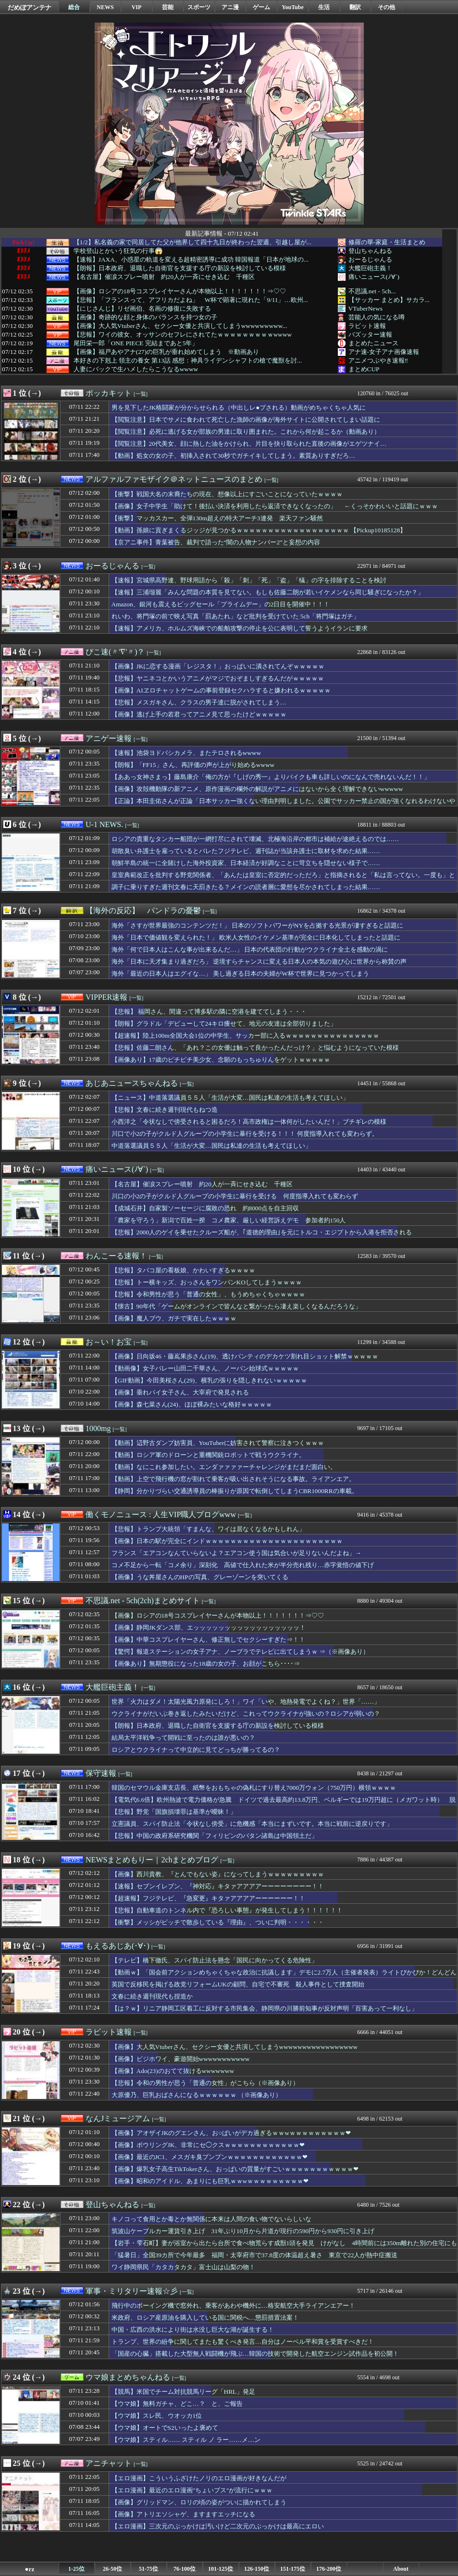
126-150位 (256, 2568)
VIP (137, 7)
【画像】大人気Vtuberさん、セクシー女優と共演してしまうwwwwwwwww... (180, 326)
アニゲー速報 (109, 738)
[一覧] (141, 394)
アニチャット (109, 2463)
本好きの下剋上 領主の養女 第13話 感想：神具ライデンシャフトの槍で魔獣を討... (188, 360)
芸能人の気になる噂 (376, 317)
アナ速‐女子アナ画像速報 (383, 351)
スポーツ (198, 7)
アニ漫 (230, 7)
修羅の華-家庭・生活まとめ (386, 242)
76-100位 (184, 2568)
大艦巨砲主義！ (370, 268)
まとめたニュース (373, 343)
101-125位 (220, 2568)
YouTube (293, 7)
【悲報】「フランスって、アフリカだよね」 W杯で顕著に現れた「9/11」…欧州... (191, 300)
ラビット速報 (367, 325)
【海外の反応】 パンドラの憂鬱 (143, 910)
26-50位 (112, 2568)
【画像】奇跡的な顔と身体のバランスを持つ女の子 (145, 317)
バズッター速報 (370, 334)
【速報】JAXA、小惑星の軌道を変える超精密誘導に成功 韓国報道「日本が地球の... (191, 259)
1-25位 (76, 2568)
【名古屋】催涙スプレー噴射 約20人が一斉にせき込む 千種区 (164, 277)
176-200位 (328, 2568)
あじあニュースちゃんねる (132, 1083)
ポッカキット (109, 393)
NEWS (105, 7)
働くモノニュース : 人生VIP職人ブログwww (161, 1514)
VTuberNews (365, 308)
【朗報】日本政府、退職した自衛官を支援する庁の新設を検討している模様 (180, 268)
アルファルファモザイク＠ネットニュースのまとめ (174, 479)
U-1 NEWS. (104, 824)
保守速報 (101, 1773)
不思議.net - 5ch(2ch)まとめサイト (143, 1600)
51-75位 (148, 2568)
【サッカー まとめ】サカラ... (389, 299)
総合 (74, 7)
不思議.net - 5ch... (372, 291)
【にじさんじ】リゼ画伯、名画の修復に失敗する (142, 308)
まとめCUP (364, 369)
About (400, 2568)
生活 (324, 7)
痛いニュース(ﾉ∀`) (373, 276)
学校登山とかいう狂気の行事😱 (118, 251)
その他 (386, 7)
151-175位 (292, 2568)
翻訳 (355, 7)
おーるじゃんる (370, 259)
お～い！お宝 (109, 1342)
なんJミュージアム (118, 2118)
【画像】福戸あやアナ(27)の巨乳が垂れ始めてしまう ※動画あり (166, 352)
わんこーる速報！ (116, 1256)
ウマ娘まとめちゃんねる (128, 2377)
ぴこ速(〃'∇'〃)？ (115, 652)
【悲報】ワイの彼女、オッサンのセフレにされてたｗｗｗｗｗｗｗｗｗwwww (183, 334)
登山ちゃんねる (370, 250)
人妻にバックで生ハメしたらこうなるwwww (136, 369)
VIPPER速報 (106, 997)
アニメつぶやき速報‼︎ (378, 360)
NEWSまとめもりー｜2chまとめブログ (152, 1860)
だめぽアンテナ (29, 7)
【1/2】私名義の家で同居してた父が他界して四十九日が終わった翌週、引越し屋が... (192, 242)
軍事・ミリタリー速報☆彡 (132, 2291)
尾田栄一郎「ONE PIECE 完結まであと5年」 (136, 343)
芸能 (167, 7)
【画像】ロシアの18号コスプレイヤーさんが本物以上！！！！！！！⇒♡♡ (180, 291)
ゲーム (261, 7)
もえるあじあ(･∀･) (117, 1946)
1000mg (98, 1428)
